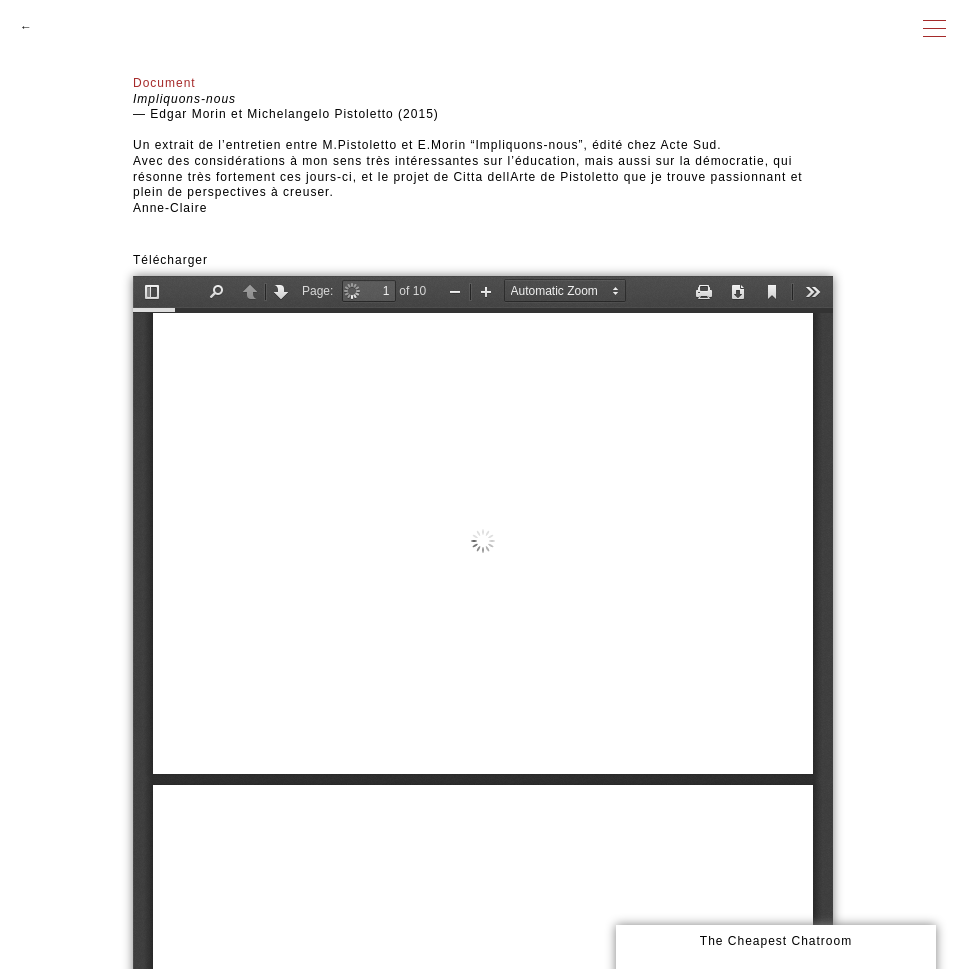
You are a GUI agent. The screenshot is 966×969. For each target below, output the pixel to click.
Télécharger (170, 260)
